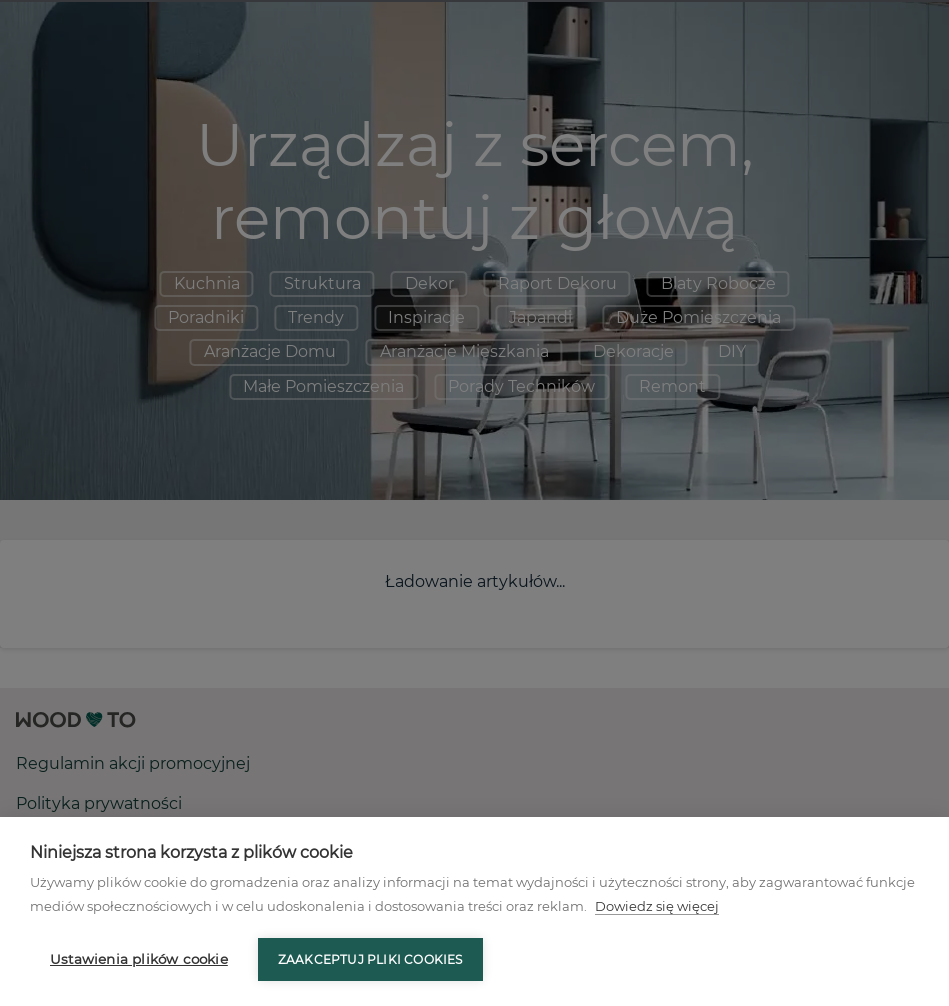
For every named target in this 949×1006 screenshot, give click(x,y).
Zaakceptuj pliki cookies (370, 959)
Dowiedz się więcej (657, 906)
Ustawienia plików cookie (139, 959)
